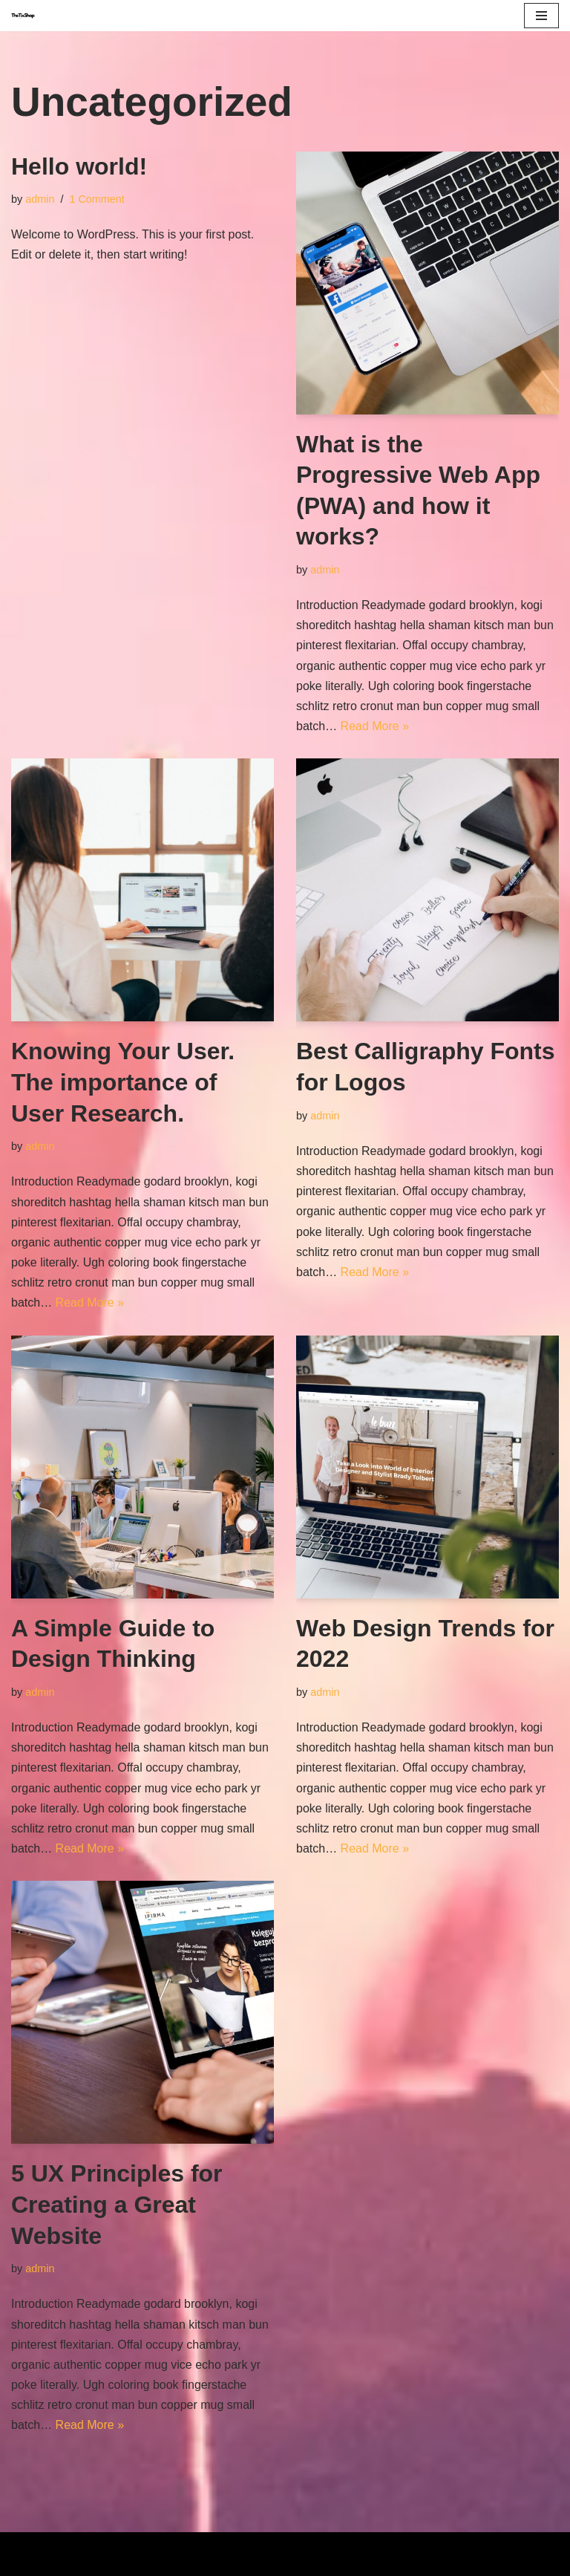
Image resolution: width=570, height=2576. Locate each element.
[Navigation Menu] (541, 15)
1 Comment (96, 199)
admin (39, 199)
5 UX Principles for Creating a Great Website (117, 2204)
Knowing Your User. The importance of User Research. (123, 1082)
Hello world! (79, 166)
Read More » (375, 726)
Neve (218, 2548)
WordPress (336, 2548)
